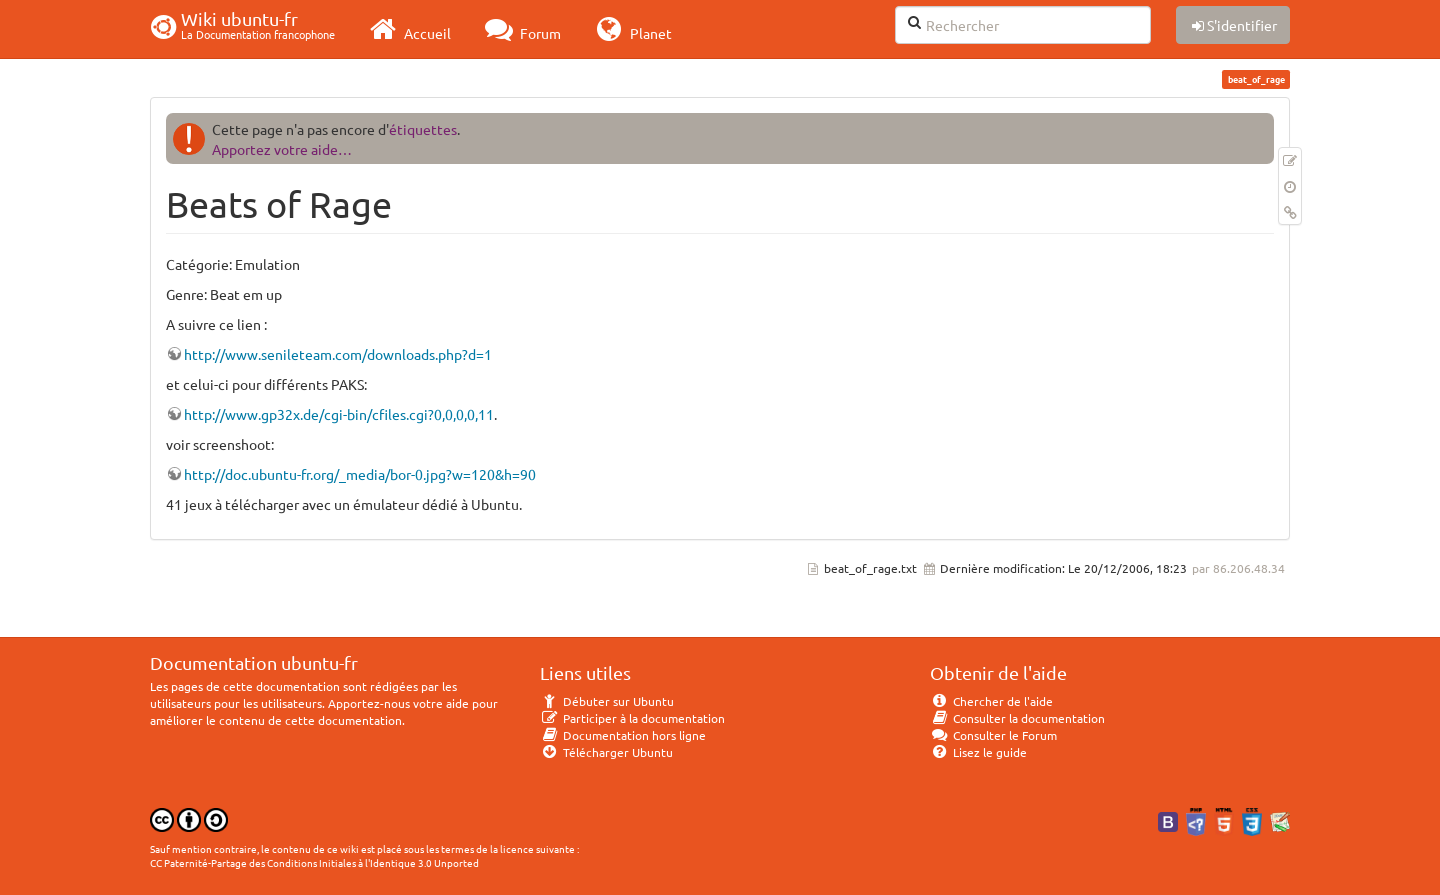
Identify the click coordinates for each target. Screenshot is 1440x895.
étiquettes (423, 129)
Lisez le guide (978, 752)
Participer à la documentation (632, 718)
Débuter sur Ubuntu (607, 701)
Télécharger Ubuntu (606, 752)
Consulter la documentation (1017, 718)
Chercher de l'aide (991, 701)
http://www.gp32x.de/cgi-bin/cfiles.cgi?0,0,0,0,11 (339, 414)
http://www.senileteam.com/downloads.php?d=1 (338, 354)
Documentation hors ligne (623, 735)
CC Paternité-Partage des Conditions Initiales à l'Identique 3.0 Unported (314, 862)
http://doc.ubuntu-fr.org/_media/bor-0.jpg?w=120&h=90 (360, 474)
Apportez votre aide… (282, 149)
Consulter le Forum (993, 735)
